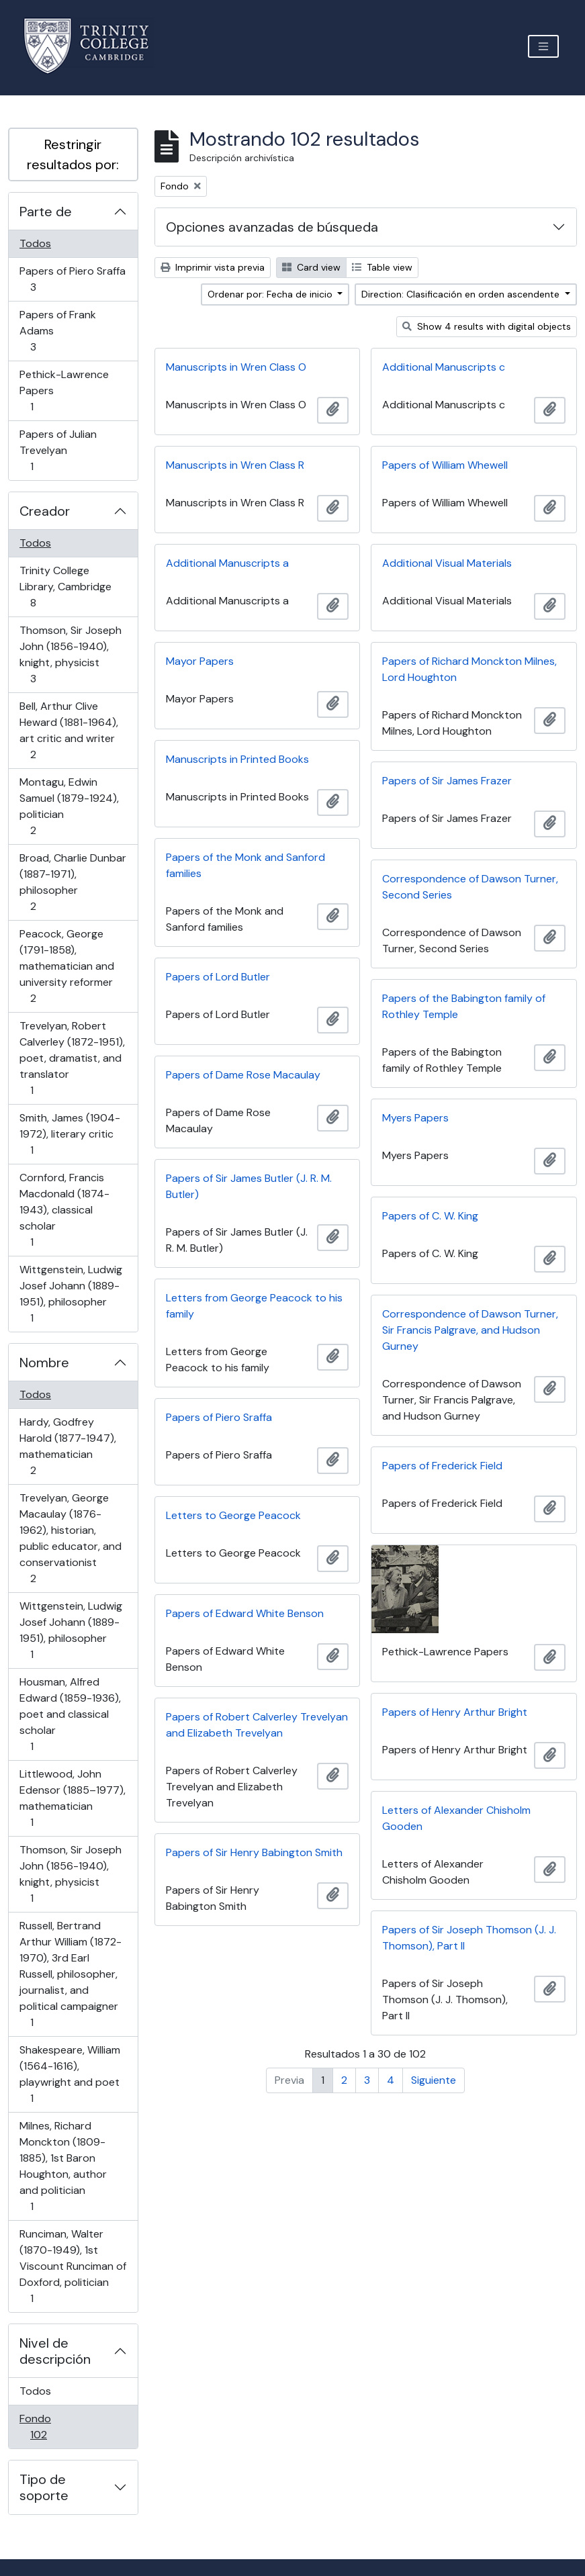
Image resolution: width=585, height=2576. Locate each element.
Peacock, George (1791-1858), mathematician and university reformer (66, 966)
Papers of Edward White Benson (245, 1613)
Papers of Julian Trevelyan (58, 450)
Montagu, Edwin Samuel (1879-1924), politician (69, 806)
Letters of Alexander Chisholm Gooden (456, 1818)
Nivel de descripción (55, 2351)
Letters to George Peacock (233, 1515)
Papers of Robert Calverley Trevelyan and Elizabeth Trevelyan (257, 1725)
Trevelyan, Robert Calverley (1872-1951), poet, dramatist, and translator (72, 1058)
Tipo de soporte (44, 2487)
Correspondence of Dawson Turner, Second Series (470, 887)
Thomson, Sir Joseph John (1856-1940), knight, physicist (70, 654)
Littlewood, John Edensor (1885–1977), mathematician (72, 1798)
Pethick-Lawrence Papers (64, 390)
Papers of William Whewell (445, 465)
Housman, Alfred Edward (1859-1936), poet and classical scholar (70, 1714)
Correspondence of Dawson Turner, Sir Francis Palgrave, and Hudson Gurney (470, 1330)
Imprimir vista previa (213, 267)
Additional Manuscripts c (443, 367)
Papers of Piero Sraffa (72, 279)
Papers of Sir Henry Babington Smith (254, 1852)
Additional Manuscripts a (227, 563)
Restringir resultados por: (73, 154)
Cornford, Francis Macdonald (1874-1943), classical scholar (64, 1209)
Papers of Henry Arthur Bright (454, 1712)
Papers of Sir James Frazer (447, 781)
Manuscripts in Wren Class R (235, 465)
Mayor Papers (200, 661)
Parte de (45, 211)
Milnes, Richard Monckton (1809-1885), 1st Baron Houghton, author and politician (63, 2166)
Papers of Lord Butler (218, 977)
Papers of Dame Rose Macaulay (243, 1075)
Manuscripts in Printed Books (237, 759)
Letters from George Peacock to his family (254, 1306)
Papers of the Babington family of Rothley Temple (463, 1006)
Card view (311, 267)
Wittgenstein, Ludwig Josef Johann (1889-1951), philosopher (70, 1293)
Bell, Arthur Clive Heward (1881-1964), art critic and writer (68, 730)
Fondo (57, 2426)
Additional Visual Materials (447, 563)
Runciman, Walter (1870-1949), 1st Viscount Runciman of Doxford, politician (72, 2266)
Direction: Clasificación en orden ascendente (461, 294)
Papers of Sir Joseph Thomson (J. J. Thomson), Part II (469, 1938)
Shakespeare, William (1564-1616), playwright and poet (69, 2074)
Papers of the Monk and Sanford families (245, 865)
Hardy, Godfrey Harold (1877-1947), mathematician (67, 1446)
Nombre (44, 1362)
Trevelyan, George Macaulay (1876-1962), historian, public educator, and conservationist (70, 1538)
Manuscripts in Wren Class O (236, 367)
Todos (35, 243)
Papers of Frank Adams (57, 330)
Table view (382, 267)
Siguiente (433, 2080)
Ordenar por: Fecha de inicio (271, 294)
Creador (44, 511)
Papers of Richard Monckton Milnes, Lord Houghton (469, 669)
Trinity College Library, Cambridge (65, 586)
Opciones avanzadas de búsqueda (272, 227)
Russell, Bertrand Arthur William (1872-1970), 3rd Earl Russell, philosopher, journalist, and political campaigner (70, 1974)
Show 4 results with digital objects (486, 326)
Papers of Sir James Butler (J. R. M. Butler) (249, 1186)
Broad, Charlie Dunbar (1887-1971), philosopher (72, 882)
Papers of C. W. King (430, 1216)
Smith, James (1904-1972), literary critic (69, 1133)
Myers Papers (415, 1118)
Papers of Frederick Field (442, 1466)
